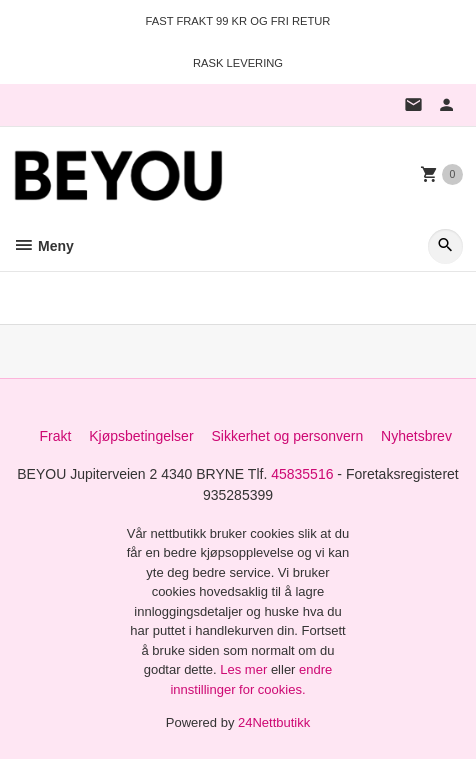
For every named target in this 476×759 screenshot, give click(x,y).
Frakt (55, 436)
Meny (43, 246)
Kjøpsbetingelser (141, 436)
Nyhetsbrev (416, 436)
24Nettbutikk (274, 722)
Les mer (245, 669)
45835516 (302, 474)
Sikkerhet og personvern (287, 436)
